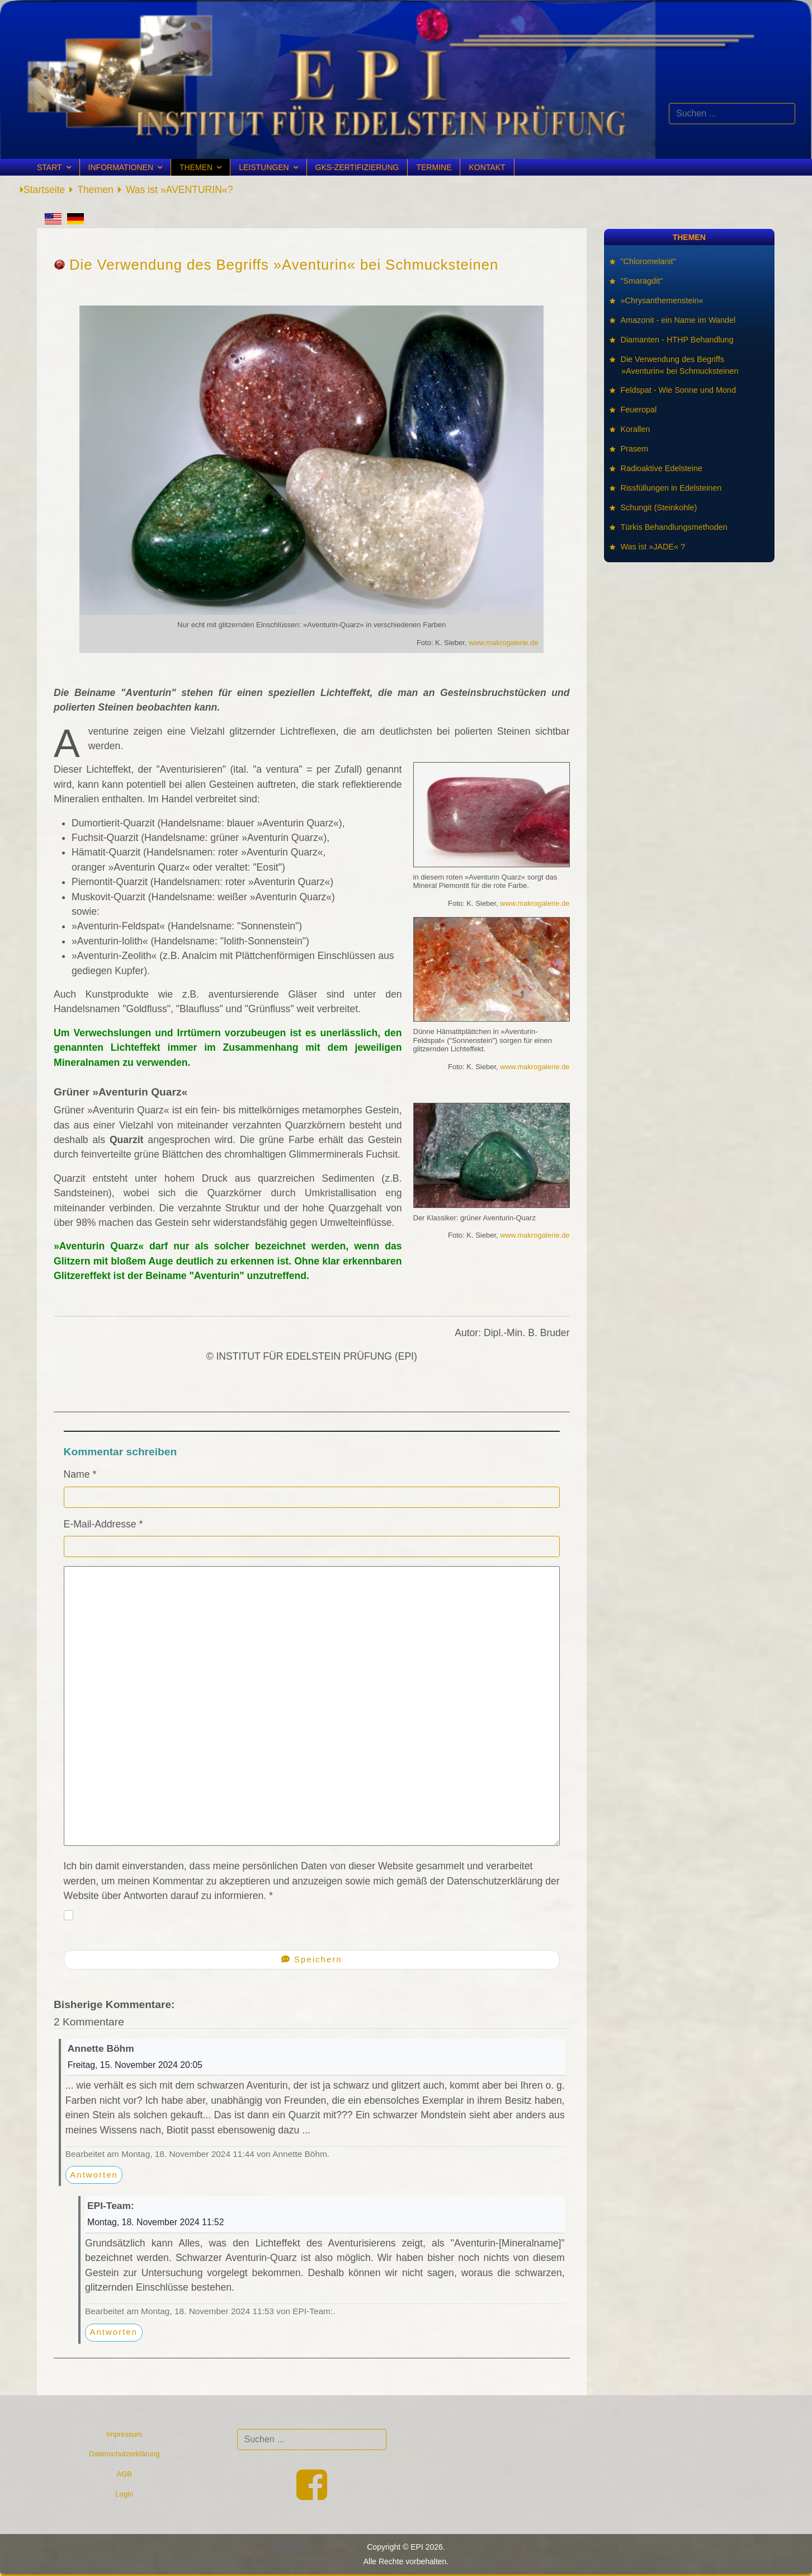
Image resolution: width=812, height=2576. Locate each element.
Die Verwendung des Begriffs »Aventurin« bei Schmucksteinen (679, 365)
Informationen (120, 167)
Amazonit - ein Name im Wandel (678, 320)
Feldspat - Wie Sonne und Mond (678, 390)
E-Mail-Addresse (103, 1524)
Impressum (124, 2434)
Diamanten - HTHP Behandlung (677, 339)
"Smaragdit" (642, 280)
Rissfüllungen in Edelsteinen (671, 487)
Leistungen (264, 167)
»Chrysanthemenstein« (662, 300)
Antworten (94, 2174)
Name (80, 1474)
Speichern (311, 1959)
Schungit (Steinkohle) (659, 507)
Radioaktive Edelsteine (661, 468)
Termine (433, 167)
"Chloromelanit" (648, 261)
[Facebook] (311, 2495)
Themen (196, 167)
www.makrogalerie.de (503, 642)
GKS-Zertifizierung (357, 167)
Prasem (634, 448)
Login (124, 2494)
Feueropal (639, 409)
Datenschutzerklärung (124, 2454)
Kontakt (487, 167)
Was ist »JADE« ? (653, 546)
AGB (124, 2474)
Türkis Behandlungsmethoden (674, 527)
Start (49, 167)
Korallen (635, 429)
